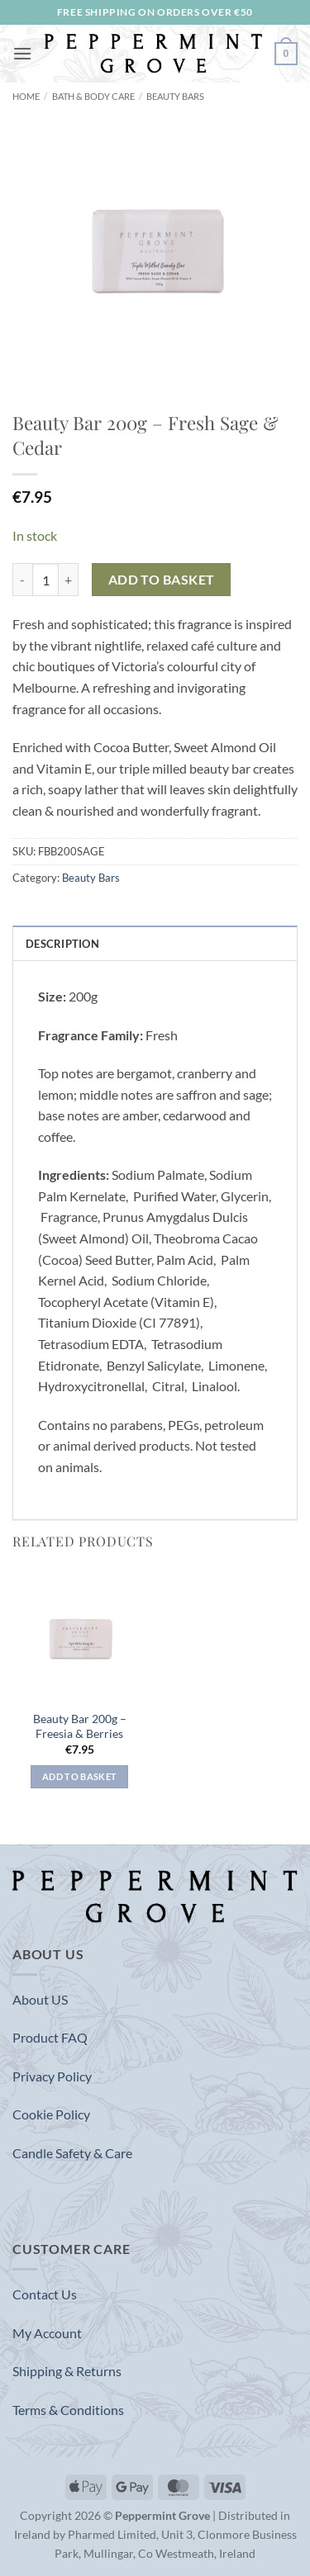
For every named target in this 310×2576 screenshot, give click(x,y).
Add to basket (161, 579)
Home (26, 96)
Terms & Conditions (68, 2409)
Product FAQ (50, 2037)
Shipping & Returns (67, 2371)
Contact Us (44, 2294)
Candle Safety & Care (72, 2153)
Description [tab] (62, 943)
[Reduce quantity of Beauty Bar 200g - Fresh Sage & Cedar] (22, 579)
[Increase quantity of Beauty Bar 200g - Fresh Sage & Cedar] (69, 579)
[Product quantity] (45, 579)
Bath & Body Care (93, 96)
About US (40, 1999)
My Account (47, 2333)
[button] (22, 53)
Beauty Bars (175, 96)
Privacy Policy (52, 2076)
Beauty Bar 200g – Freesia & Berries (79, 1726)
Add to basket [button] (79, 1776)
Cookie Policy (51, 2114)
